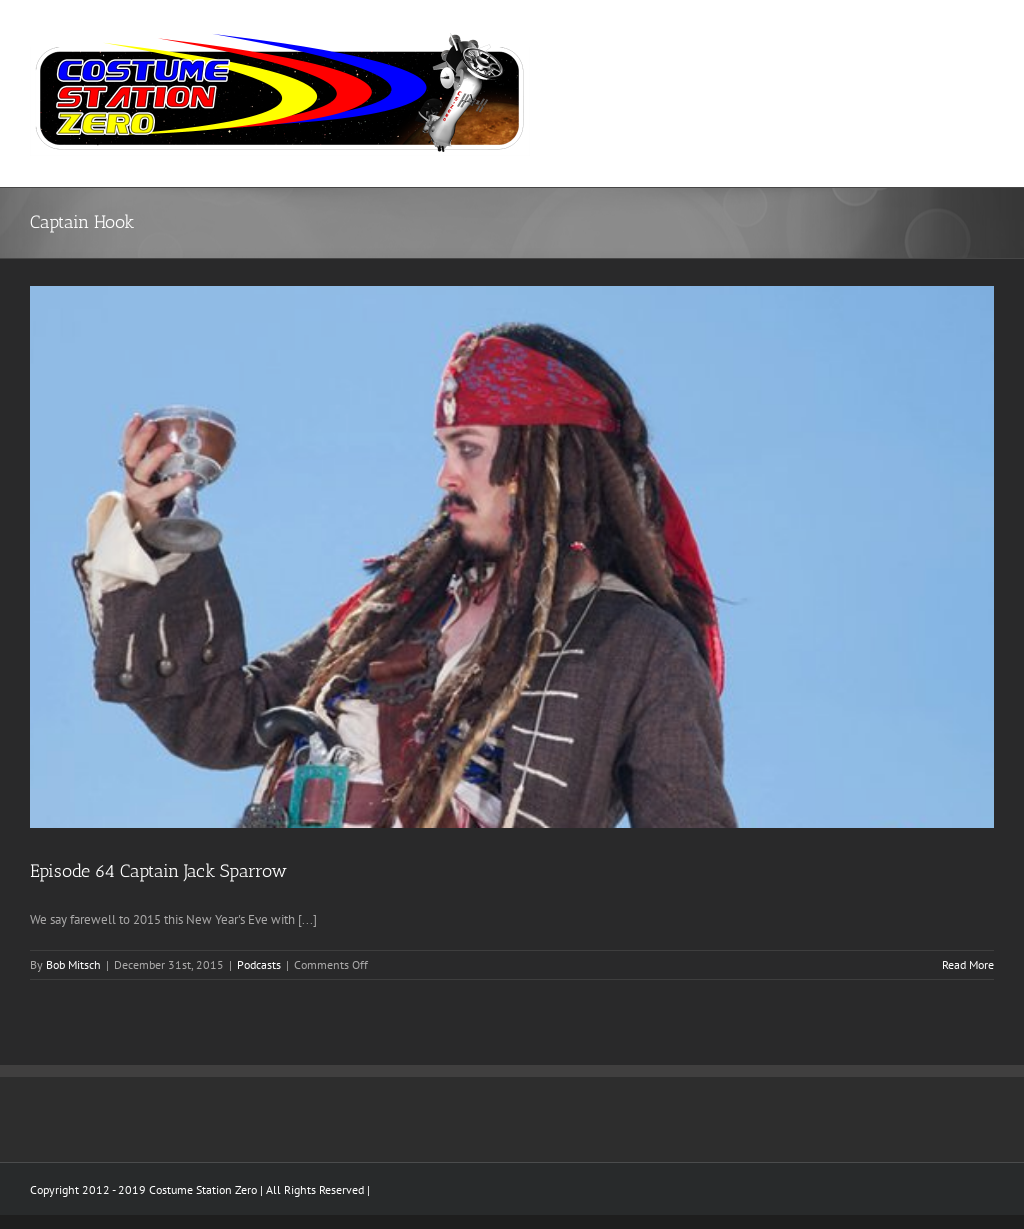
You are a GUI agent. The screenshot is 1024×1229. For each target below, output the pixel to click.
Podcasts (259, 964)
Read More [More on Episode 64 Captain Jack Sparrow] (968, 964)
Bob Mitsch (73, 964)
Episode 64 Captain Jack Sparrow (158, 871)
